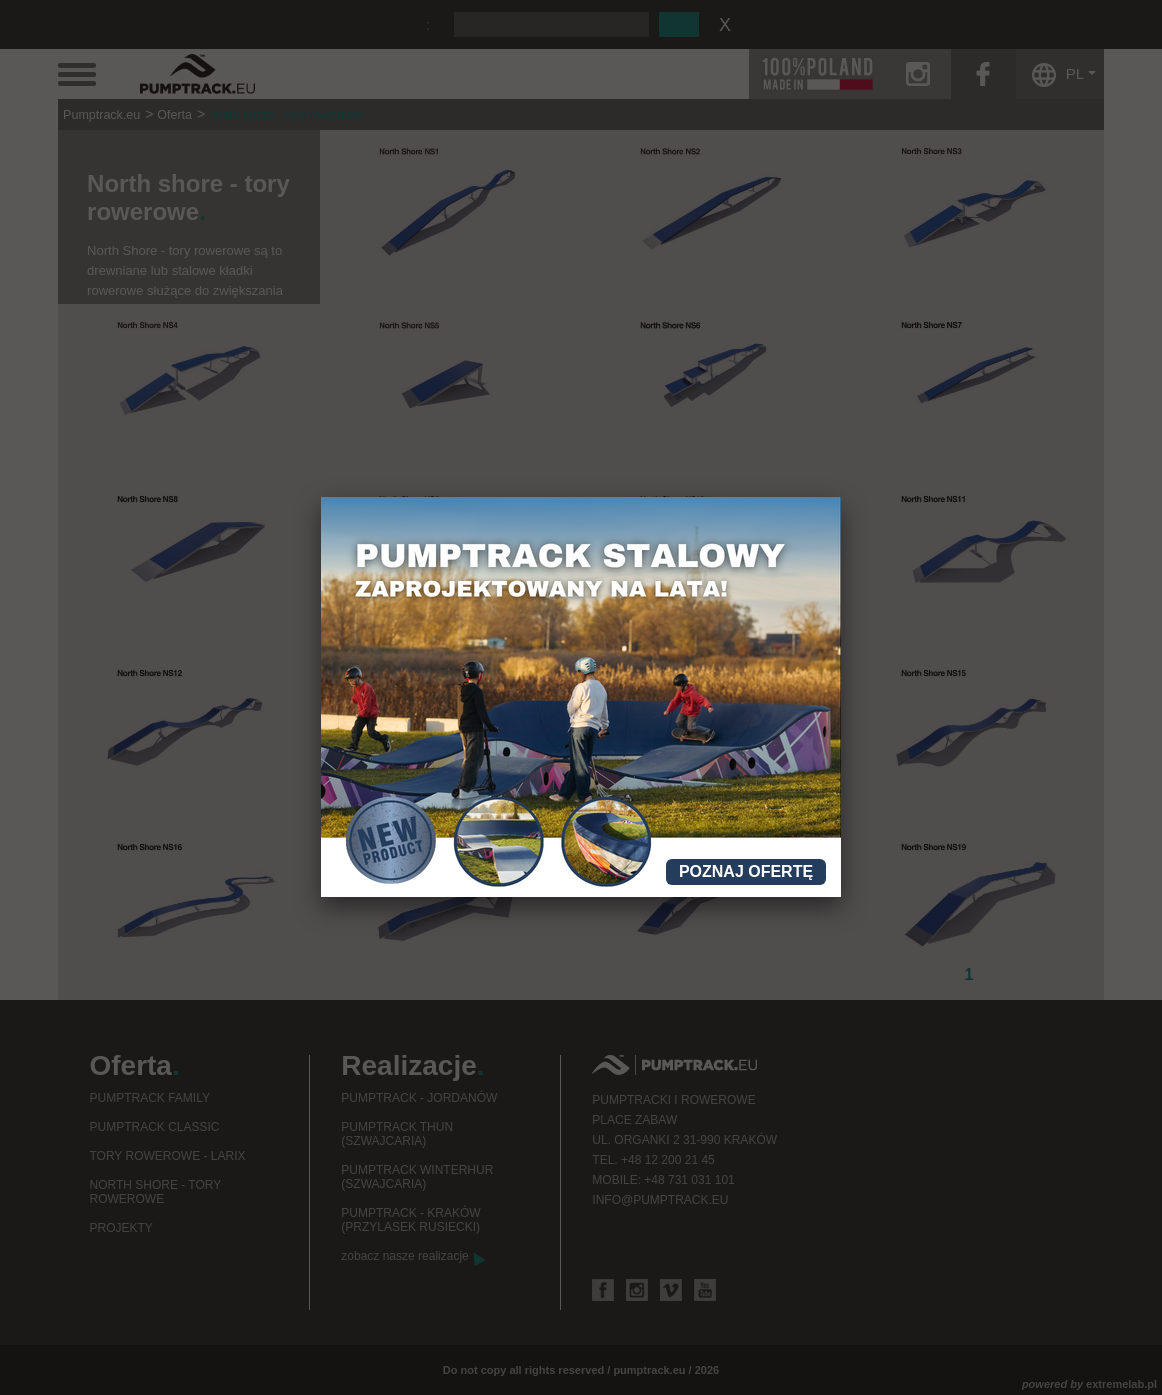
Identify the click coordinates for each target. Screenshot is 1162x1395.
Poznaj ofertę (746, 871)
